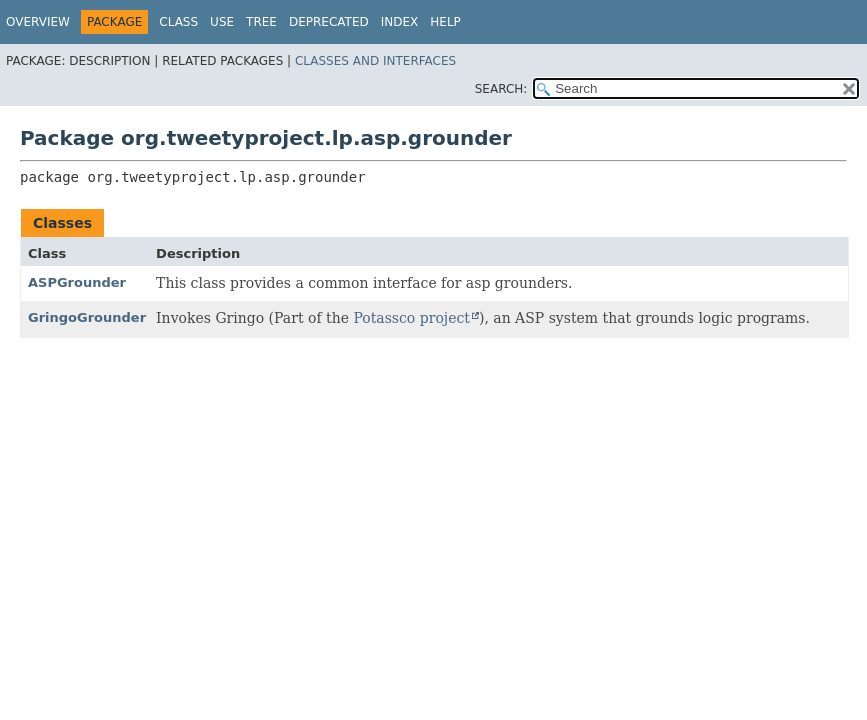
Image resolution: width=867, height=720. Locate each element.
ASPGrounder (77, 282)
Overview (38, 22)
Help (445, 22)
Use (222, 22)
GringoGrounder (87, 317)
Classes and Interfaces (375, 61)
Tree (261, 22)
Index (400, 22)
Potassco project (411, 318)
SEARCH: (501, 89)
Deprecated (329, 22)
